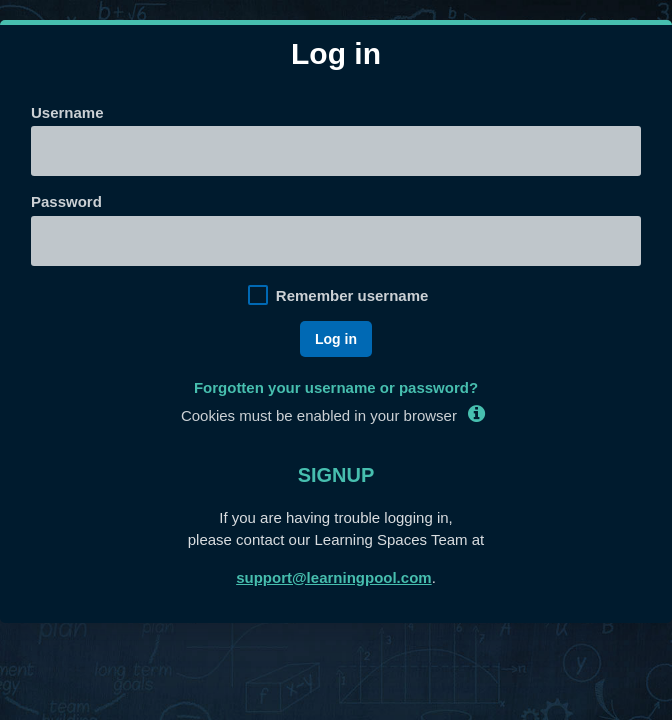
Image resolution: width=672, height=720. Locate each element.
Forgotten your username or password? (336, 387)
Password (66, 201)
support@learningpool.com (333, 577)
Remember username (352, 295)
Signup (336, 475)
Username (67, 112)
